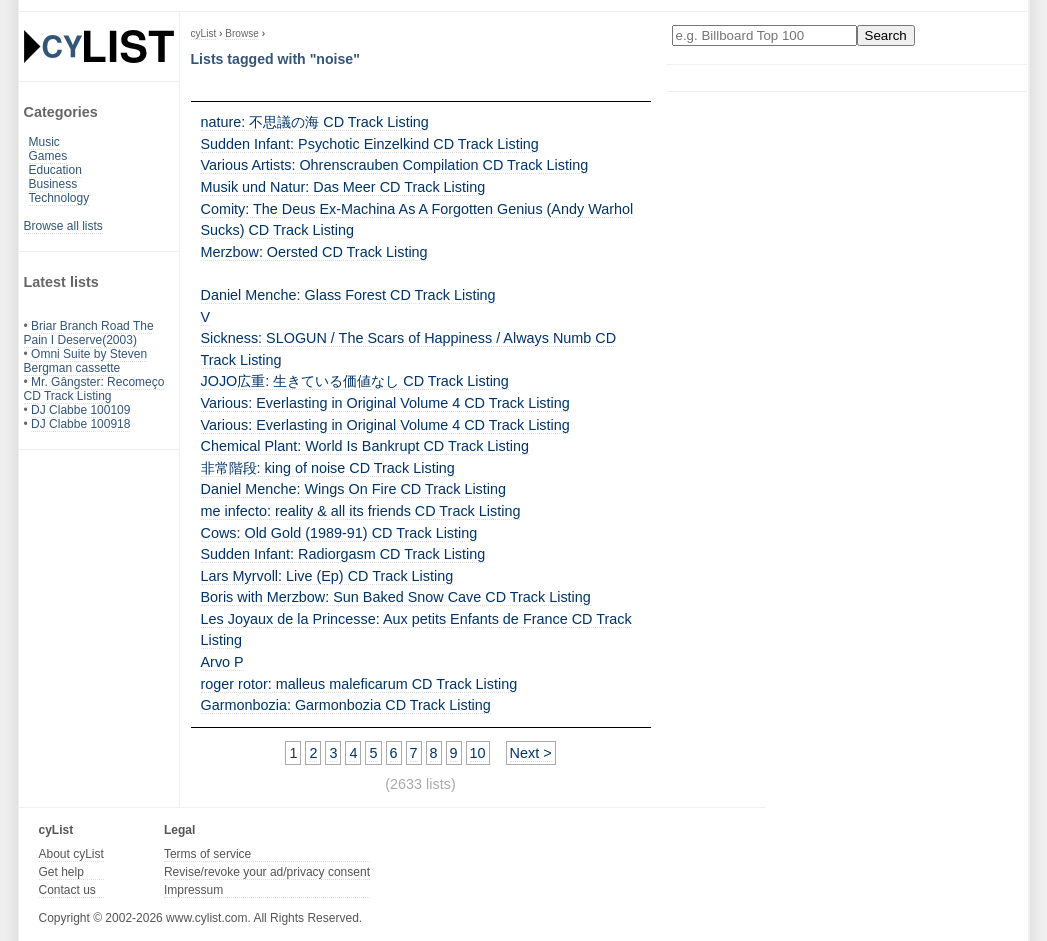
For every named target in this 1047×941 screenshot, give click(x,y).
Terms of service (207, 854)
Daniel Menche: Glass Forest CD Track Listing (348, 295)
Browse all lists (63, 226)
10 (478, 753)
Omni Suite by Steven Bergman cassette (86, 361)
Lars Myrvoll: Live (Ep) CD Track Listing (327, 576)
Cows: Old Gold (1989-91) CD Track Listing (339, 533)
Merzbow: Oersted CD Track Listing (314, 252)
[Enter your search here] (764, 35)
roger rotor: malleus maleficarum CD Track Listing (359, 684)
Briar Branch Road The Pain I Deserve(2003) (89, 333)
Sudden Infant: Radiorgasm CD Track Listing (343, 554)
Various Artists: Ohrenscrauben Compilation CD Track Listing (395, 165)
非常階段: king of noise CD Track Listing (328, 468)
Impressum (193, 890)
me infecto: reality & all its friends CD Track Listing (361, 511)
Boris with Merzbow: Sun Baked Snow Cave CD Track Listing (396, 597)
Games (48, 156)
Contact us (67, 890)
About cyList (71, 854)
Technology (59, 198)
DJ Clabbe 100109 (80, 410)
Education (55, 170)
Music (44, 142)
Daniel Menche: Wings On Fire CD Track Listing (354, 489)
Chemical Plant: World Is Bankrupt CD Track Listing (365, 446)
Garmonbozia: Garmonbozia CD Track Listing (346, 705)
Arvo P (222, 662)
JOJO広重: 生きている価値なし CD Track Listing (355, 381)
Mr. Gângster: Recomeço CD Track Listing (94, 389)
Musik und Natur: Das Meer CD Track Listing (343, 187)
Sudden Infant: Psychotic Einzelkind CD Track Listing (370, 144)
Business (53, 184)
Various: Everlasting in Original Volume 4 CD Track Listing (385, 403)
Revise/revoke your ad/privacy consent (267, 872)
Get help (61, 872)
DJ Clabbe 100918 (80, 424)
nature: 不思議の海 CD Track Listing (315, 122)
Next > (531, 753)
